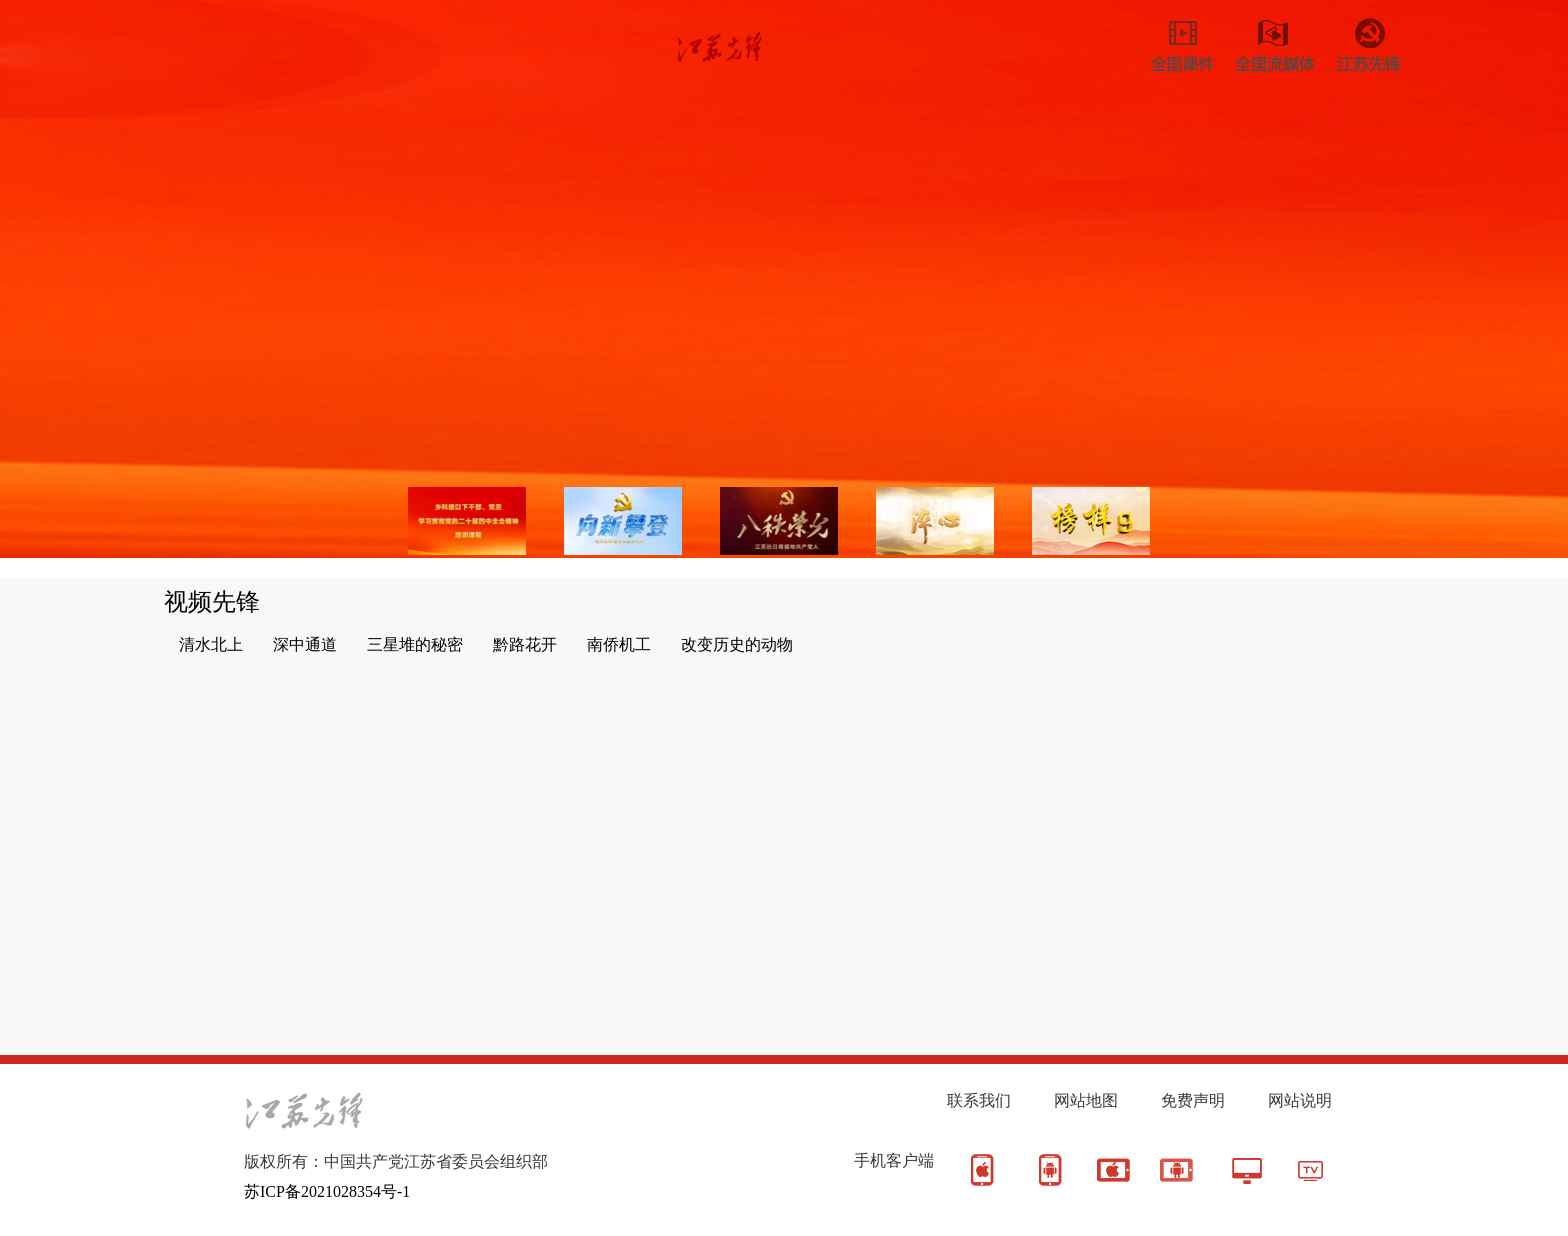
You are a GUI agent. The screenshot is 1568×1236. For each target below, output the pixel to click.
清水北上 (211, 644)
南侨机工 (619, 644)
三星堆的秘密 (415, 644)
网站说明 (1300, 1100)
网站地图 (1086, 1100)
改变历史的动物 (737, 644)
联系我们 (979, 1100)
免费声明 (1193, 1100)
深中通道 (305, 644)
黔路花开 (525, 644)
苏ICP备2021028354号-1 (327, 1191)
